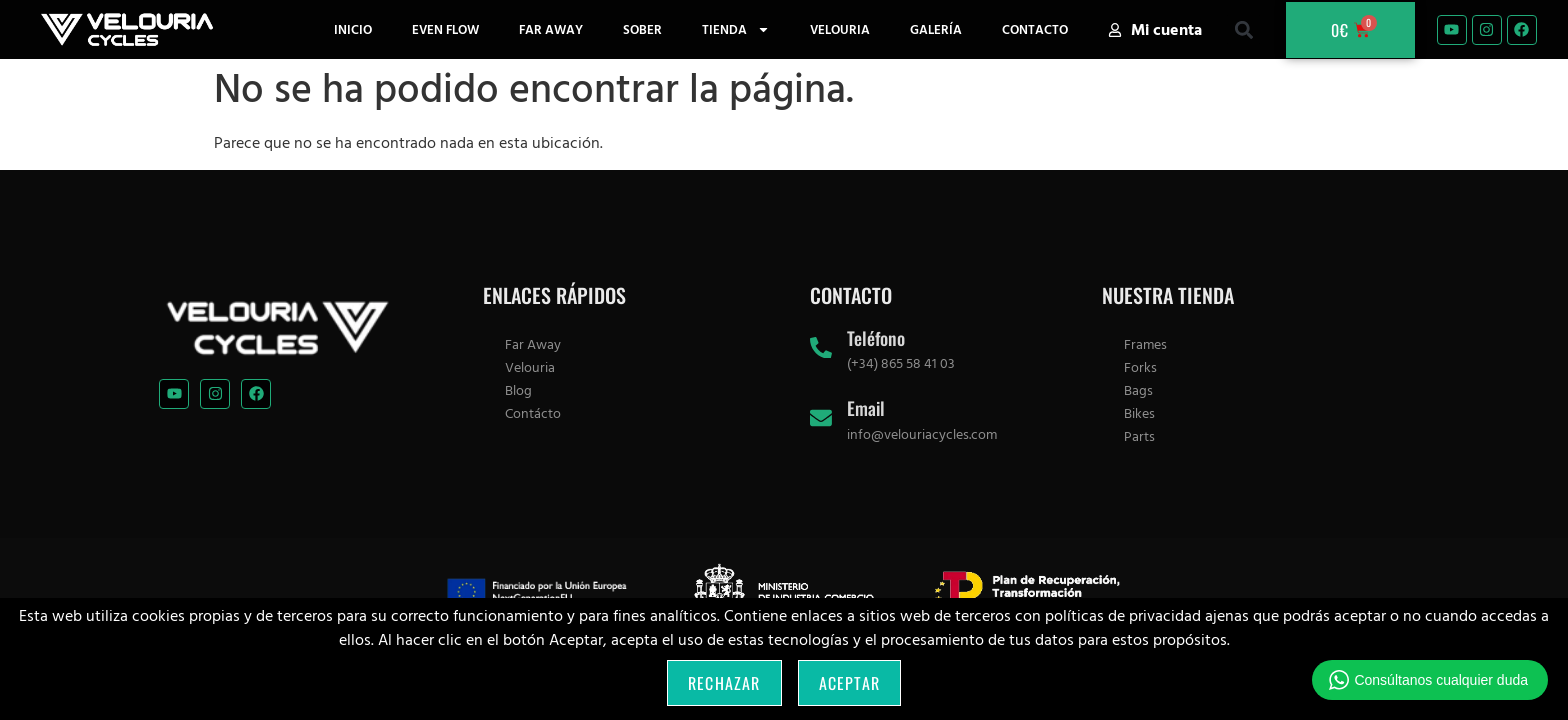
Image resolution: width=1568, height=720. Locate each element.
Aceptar (849, 683)
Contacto (1035, 30)
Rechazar (724, 683)
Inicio (353, 30)
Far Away (551, 30)
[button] (1243, 29)
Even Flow (445, 30)
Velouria (840, 30)
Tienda (736, 29)
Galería (936, 30)
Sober (642, 30)
